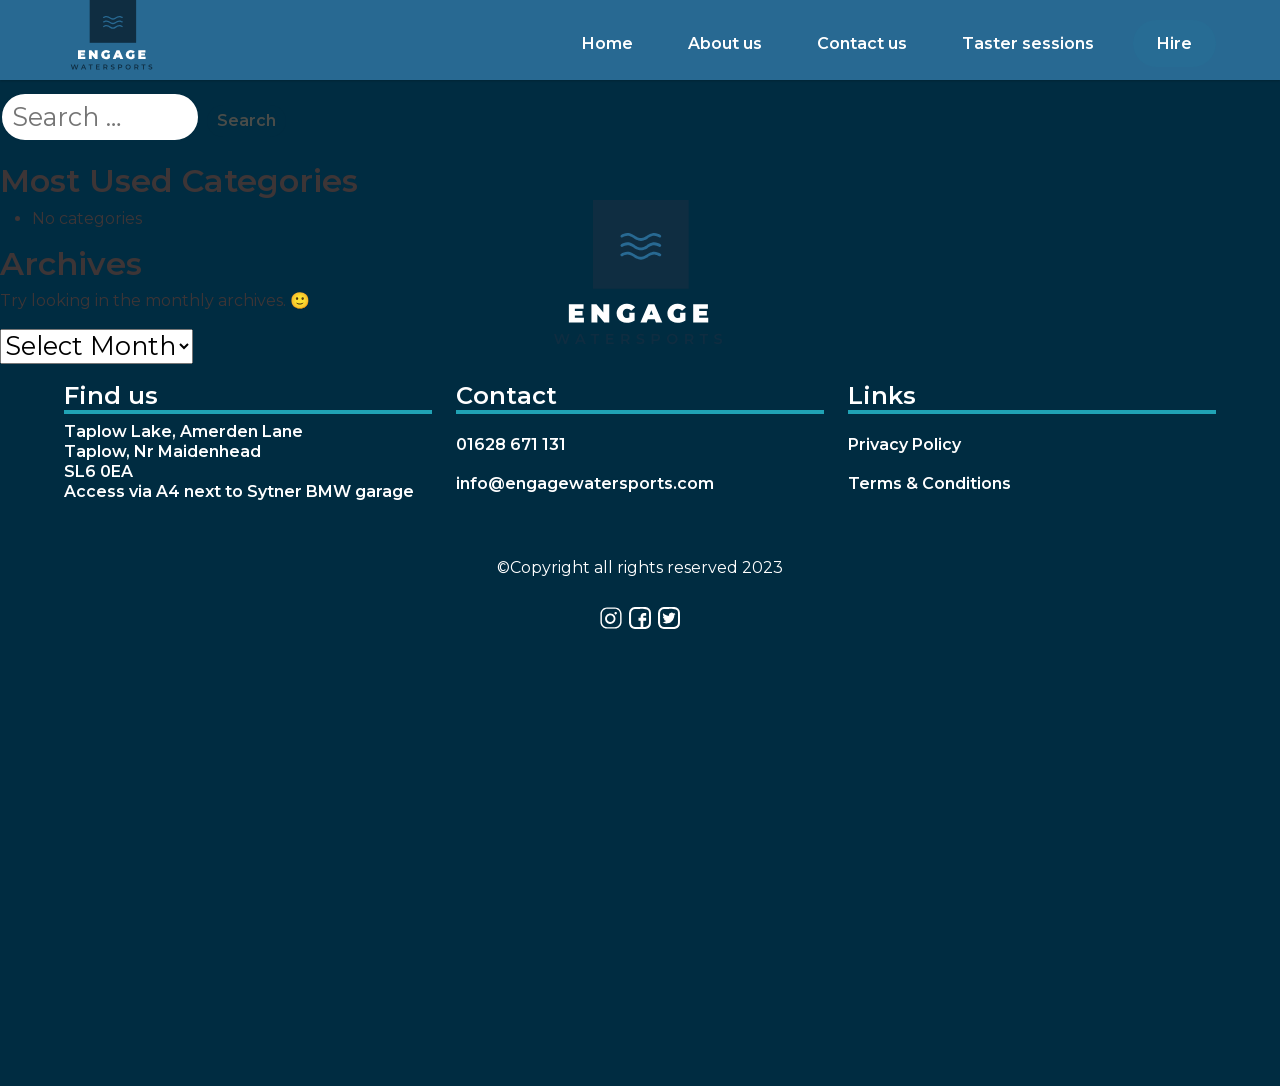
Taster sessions (1028, 43)
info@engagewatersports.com (585, 483)
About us (725, 43)
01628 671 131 (511, 444)
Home (607, 43)
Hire (1174, 43)
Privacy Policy (904, 444)
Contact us (862, 43)
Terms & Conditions (929, 483)
